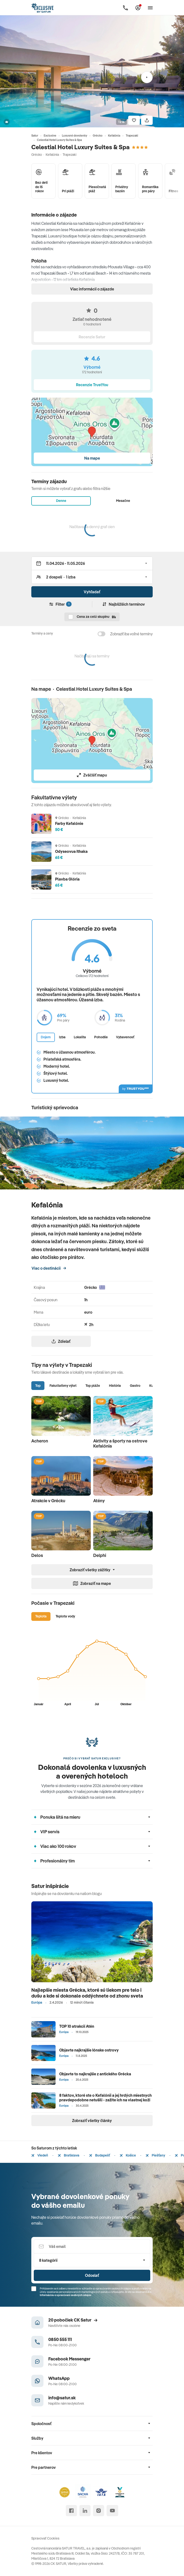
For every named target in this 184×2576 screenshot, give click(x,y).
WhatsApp (59, 2378)
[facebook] (71, 2510)
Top (38, 1385)
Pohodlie (101, 1037)
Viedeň (39, 2155)
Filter (60, 604)
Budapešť (99, 2155)
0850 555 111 (60, 2339)
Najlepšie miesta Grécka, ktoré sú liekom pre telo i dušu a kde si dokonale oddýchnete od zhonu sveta (87, 1993)
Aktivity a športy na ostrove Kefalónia (120, 1443)
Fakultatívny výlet (63, 1385)
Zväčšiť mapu (92, 775)
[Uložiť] (134, 120)
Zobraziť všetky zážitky (92, 1569)
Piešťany (155, 2155)
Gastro (135, 1385)
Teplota (41, 1616)
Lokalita (80, 1037)
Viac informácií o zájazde (92, 289)
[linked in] (85, 2510)
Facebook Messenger (69, 2359)
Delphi (99, 1555)
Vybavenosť (125, 1037)
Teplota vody (65, 1616)
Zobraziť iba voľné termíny (131, 633)
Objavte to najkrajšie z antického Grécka (95, 2073)
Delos (37, 1555)
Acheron (39, 1441)
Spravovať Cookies (45, 2538)
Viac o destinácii (49, 1268)
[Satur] (42, 8)
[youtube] (112, 2510)
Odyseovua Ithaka (71, 851)
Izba (62, 1037)
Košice (128, 2155)
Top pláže (92, 1385)
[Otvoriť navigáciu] (150, 8)
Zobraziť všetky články (92, 2120)
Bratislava (68, 2155)
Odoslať (92, 2275)
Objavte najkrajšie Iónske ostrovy (89, 2050)
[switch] (101, 633)
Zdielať (61, 1341)
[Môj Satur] (138, 8)
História (115, 1385)
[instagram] (98, 2510)
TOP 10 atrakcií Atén (76, 2026)
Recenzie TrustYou (92, 384)
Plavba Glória (67, 879)
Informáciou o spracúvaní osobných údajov (65, 2295)
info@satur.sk (62, 2398)
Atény (99, 1500)
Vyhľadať (92, 591)
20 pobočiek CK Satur (72, 2320)
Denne (61, 500)
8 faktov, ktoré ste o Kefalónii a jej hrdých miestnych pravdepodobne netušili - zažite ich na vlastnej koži (105, 2097)
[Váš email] (92, 2246)
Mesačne (123, 500)
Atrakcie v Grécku (48, 1500)
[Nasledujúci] (147, 77)
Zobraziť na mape (92, 1583)
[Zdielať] (147, 120)
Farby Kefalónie (69, 823)
